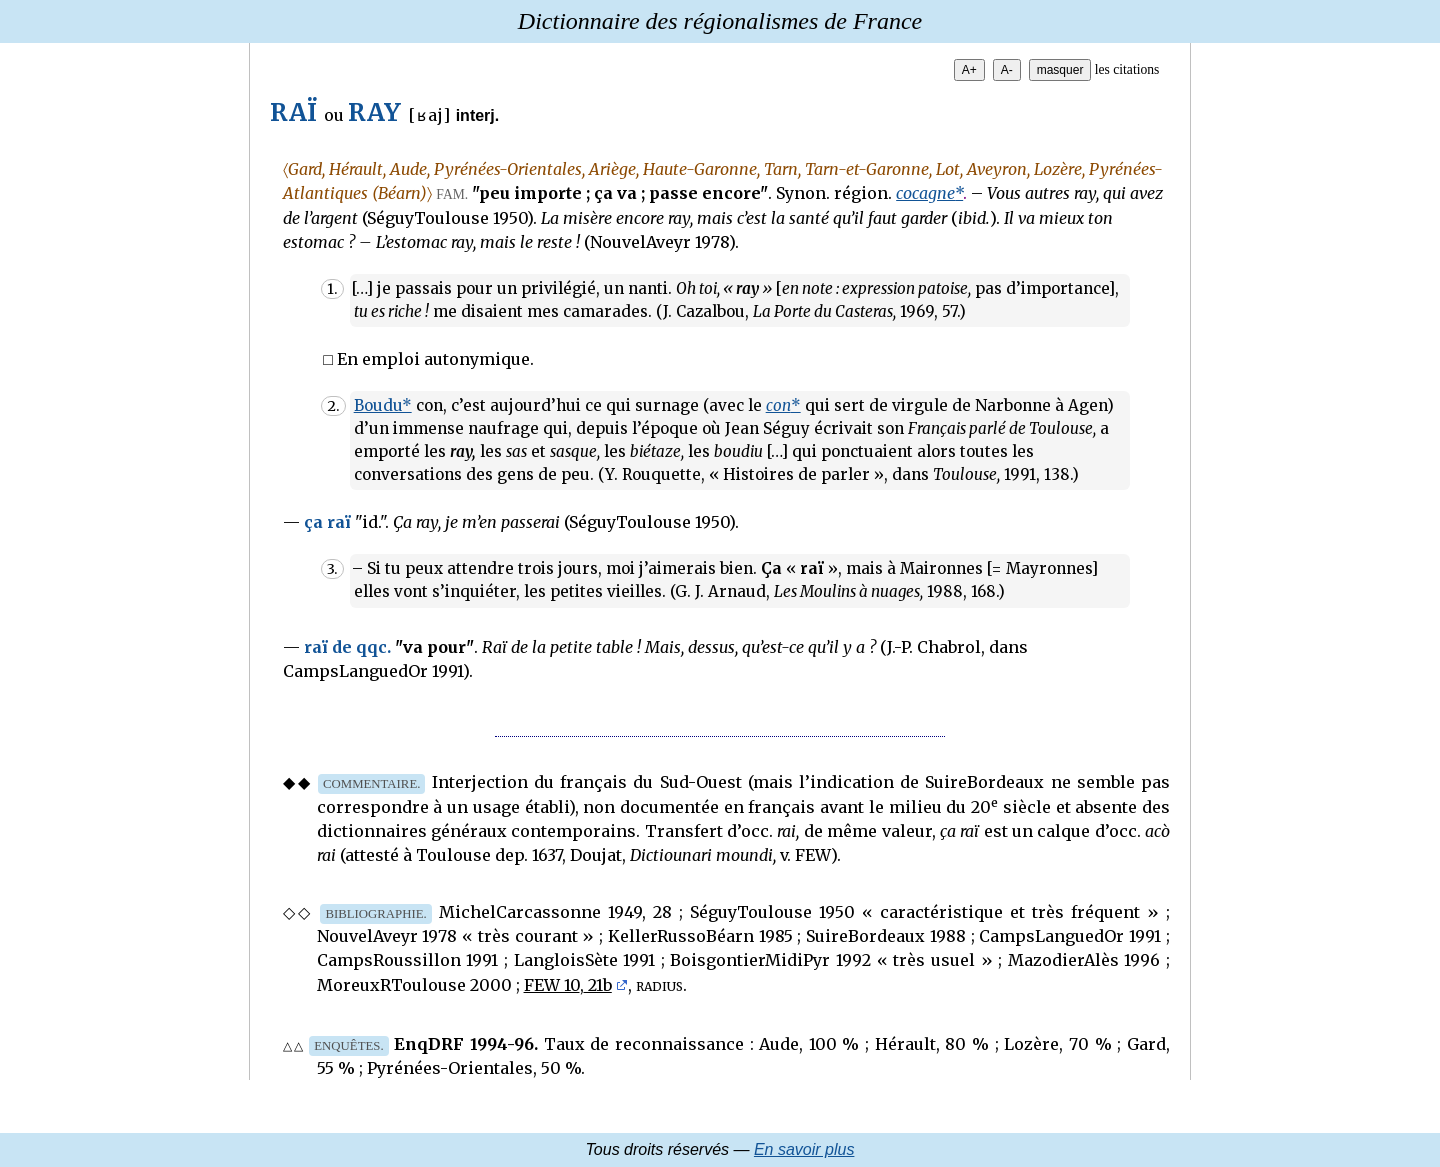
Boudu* (383, 405)
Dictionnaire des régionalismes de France (720, 21)
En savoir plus (804, 1149)
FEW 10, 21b (568, 985)
